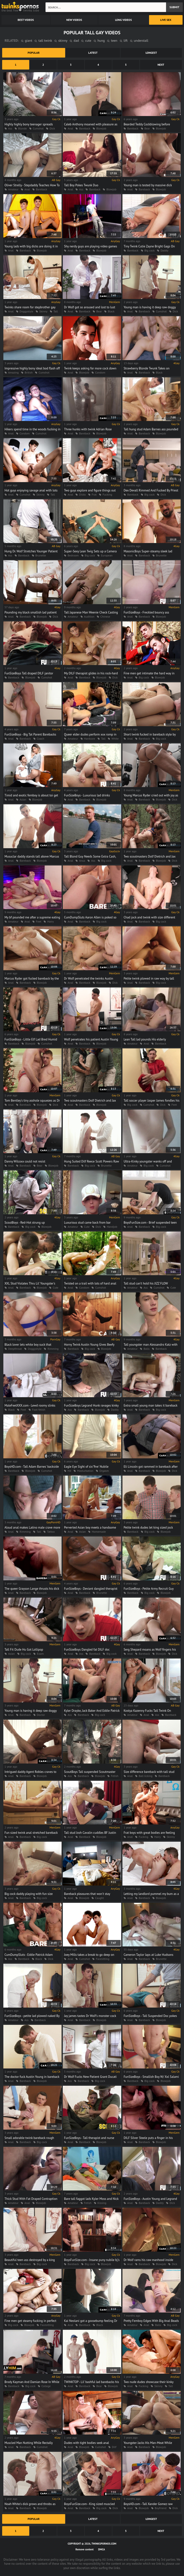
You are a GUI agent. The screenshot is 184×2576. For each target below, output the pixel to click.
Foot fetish (38, 1409)
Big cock (149, 250)
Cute (87, 1226)
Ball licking (145, 1776)
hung (101, 40)
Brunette (40, 555)
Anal (70, 128)
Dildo (82, 494)
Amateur (13, 189)
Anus (82, 860)
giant (28, 40)
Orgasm (104, 1470)
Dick (52, 128)
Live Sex (165, 20)
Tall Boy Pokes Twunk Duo (81, 185)
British (29, 372)
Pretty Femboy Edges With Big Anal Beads (151, 2321)
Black (111, 311)
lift (126, 40)
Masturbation (85, 1470)
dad (76, 40)
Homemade (99, 1531)
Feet (38, 921)
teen (114, 40)
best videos (26, 20)
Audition (89, 616)
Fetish (114, 1776)
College (46, 2386)
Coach (40, 738)
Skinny (43, 311)
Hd (69, 1470)
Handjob (112, 1226)
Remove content (84, 2549)
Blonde (22, 128)
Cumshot (38, 128)
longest (151, 52)
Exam (40, 1653)
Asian (23, 799)
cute (88, 40)
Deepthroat (15, 1348)
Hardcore (89, 738)
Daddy (164, 250)
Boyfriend (161, 2508)
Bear (147, 128)
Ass (10, 128)
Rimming (52, 1348)
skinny (62, 40)
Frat (94, 494)
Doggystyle (26, 311)
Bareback (84, 128)
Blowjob (101, 128)
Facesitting (102, 1959)
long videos (123, 20)
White (115, 738)
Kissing (102, 2203)
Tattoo (51, 1531)
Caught (99, 1898)
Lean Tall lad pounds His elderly (145, 1039)
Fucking (107, 494)
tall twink (45, 40)
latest (93, 52)
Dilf (114, 2447)
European (107, 555)
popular (34, 52)
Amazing (13, 372)
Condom (100, 372)
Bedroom (73, 555)
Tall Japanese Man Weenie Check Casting (91, 612)
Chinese (105, 616)
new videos (74, 20)
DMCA (101, 2549)
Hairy (50, 921)
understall (141, 40)
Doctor (41, 1715)
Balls (147, 1348)
